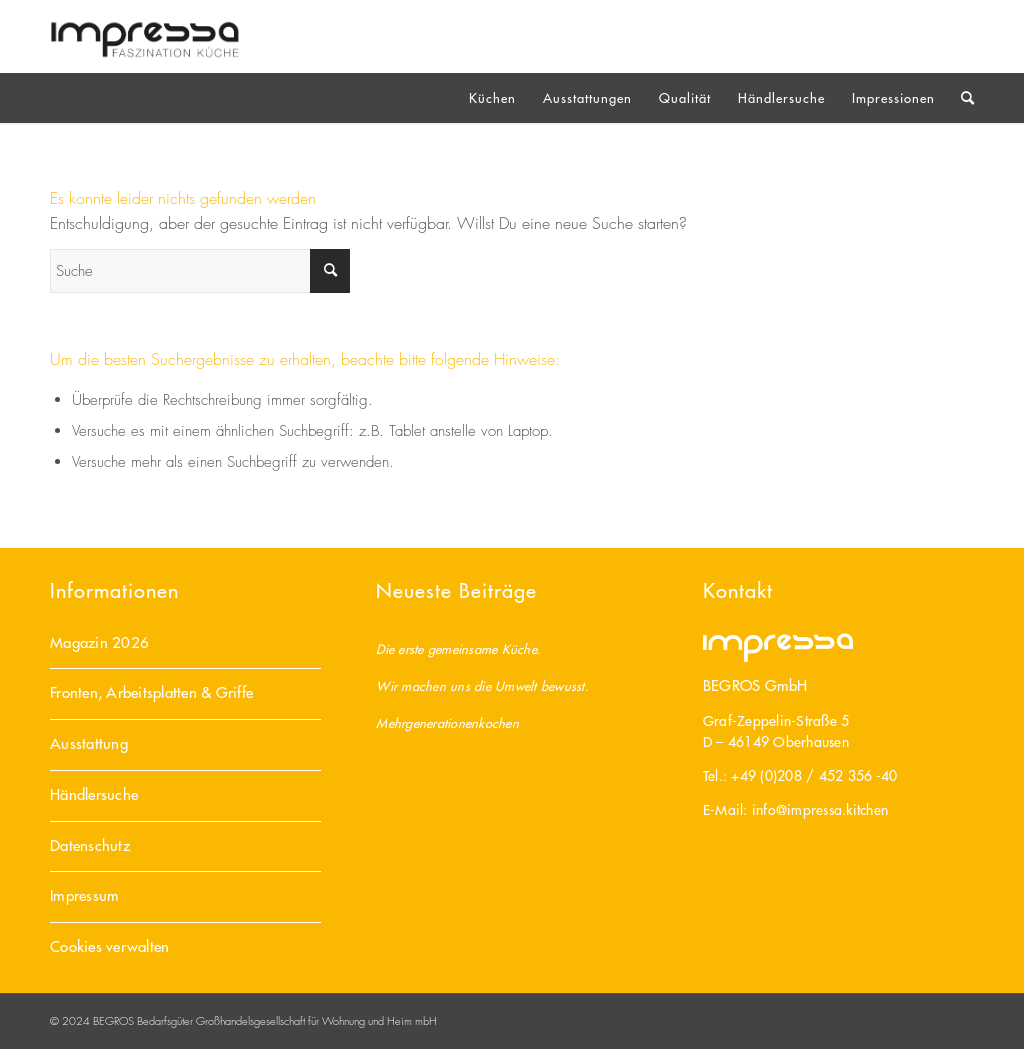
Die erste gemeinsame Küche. (458, 648)
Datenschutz (90, 845)
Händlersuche (94, 794)
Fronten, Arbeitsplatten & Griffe (151, 692)
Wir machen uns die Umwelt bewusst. (482, 685)
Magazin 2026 (99, 642)
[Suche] (961, 98)
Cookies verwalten (109, 946)
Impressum (84, 895)
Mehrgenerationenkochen (447, 722)
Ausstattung (89, 743)
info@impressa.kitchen (820, 810)
